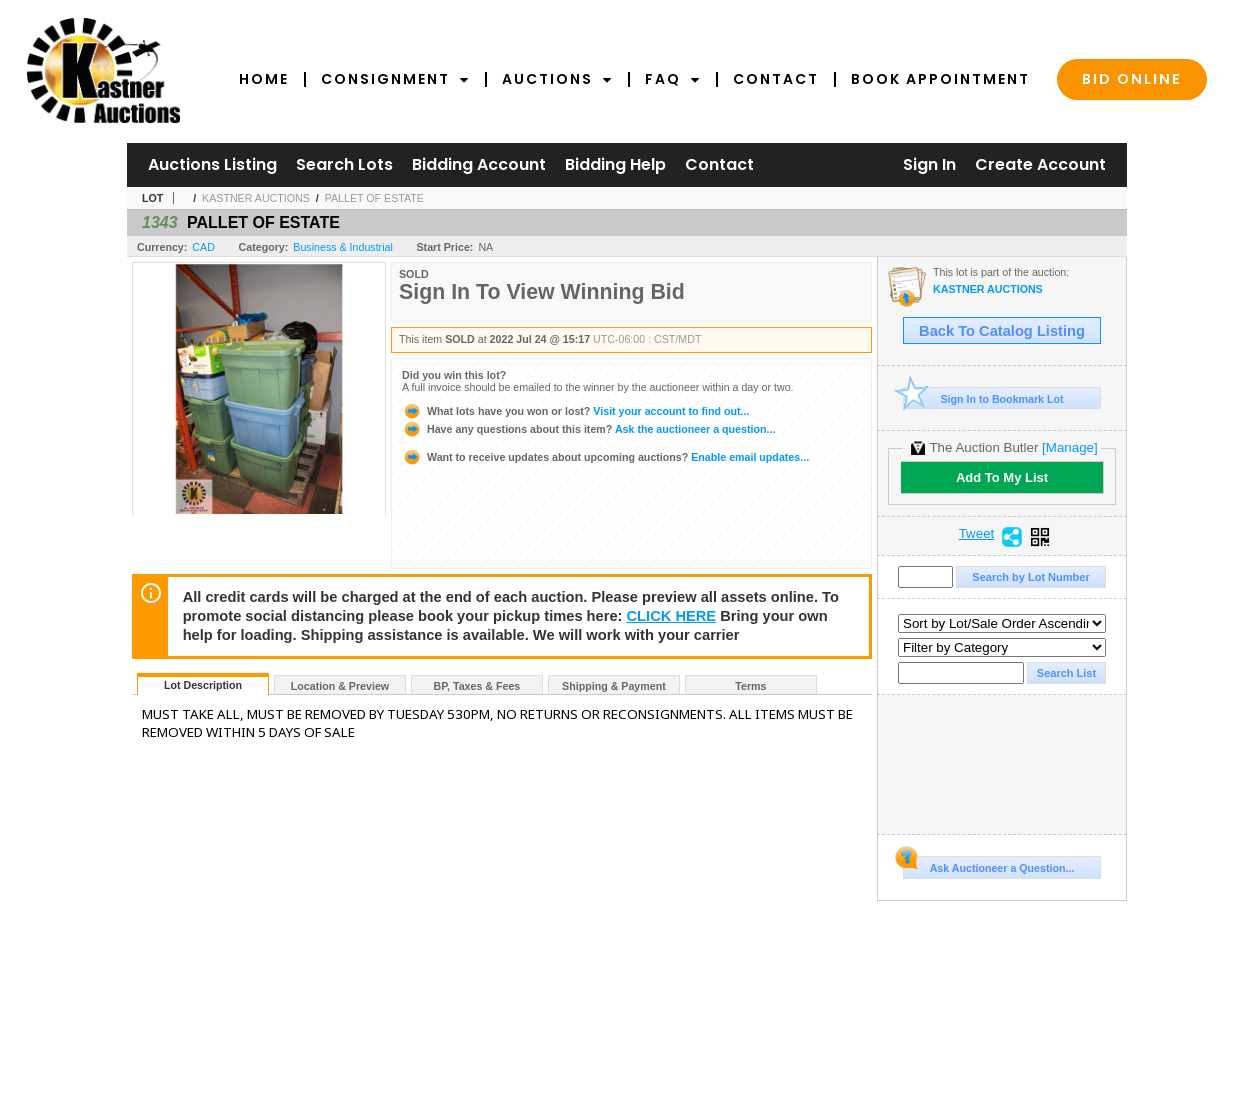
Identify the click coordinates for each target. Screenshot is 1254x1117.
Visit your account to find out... (575, 411)
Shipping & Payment (614, 686)
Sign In (929, 164)
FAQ (673, 79)
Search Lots (344, 164)
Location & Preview (340, 686)
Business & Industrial (343, 247)
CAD (203, 247)
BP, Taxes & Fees (477, 686)
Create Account (1040, 164)
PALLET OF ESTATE (374, 198)
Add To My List (1002, 477)
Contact (776, 79)
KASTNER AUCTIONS (256, 198)
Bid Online (1132, 79)
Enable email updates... (605, 457)
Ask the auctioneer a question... (588, 429)
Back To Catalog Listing (1002, 331)
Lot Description (203, 685)
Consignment (395, 79)
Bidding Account (479, 164)
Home (264, 79)
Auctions (557, 79)
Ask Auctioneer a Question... (988, 865)
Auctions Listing (212, 164)
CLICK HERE (672, 616)
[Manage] (1069, 447)
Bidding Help (615, 164)
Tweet (977, 534)
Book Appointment (940, 79)
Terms (750, 686)
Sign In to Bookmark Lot (983, 398)
